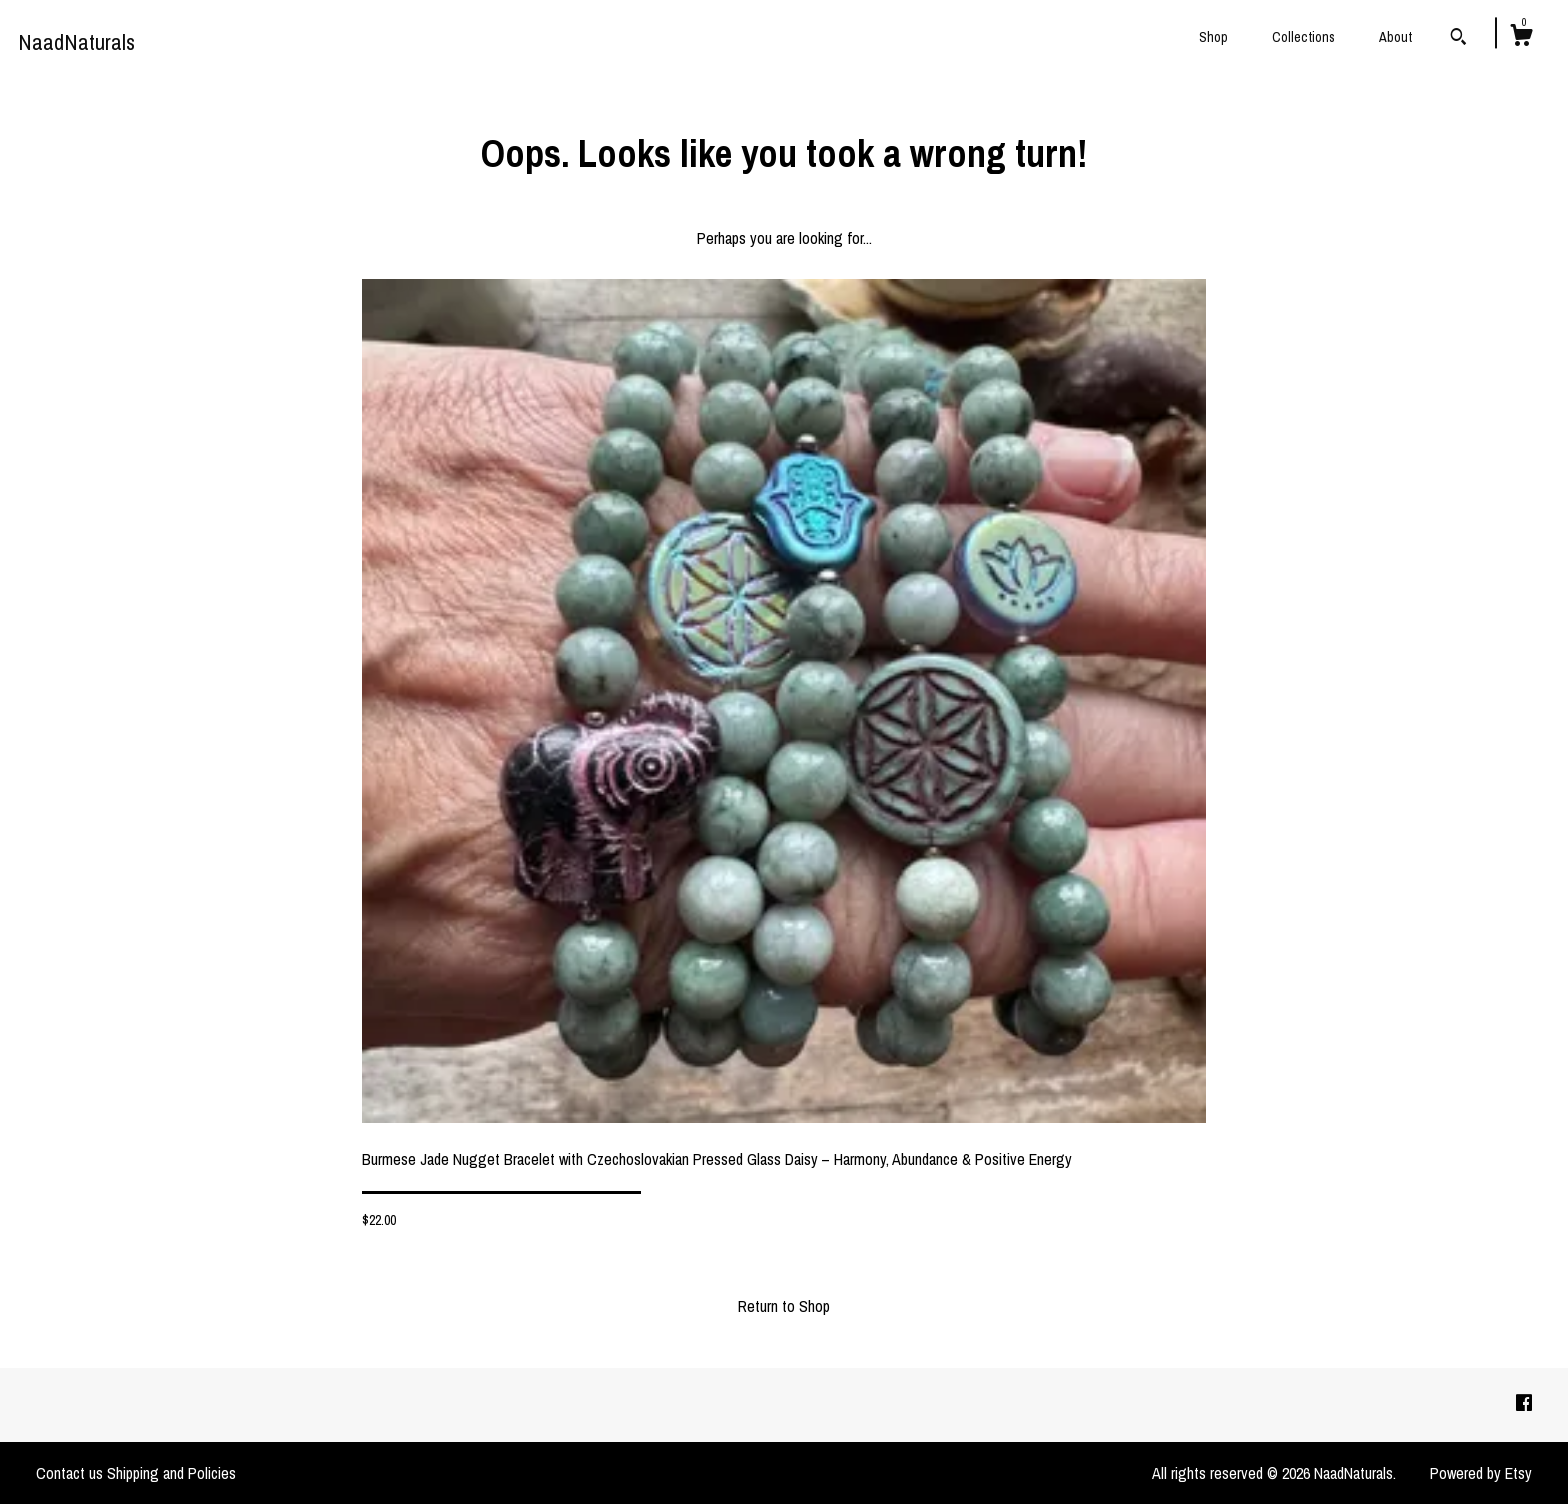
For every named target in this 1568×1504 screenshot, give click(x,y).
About (1395, 37)
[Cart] (1521, 38)
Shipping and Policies (171, 1473)
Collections (1303, 37)
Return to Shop (784, 1306)
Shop (1213, 37)
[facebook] (1524, 1404)
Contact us (69, 1473)
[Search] (1458, 39)
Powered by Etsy (1481, 1473)
